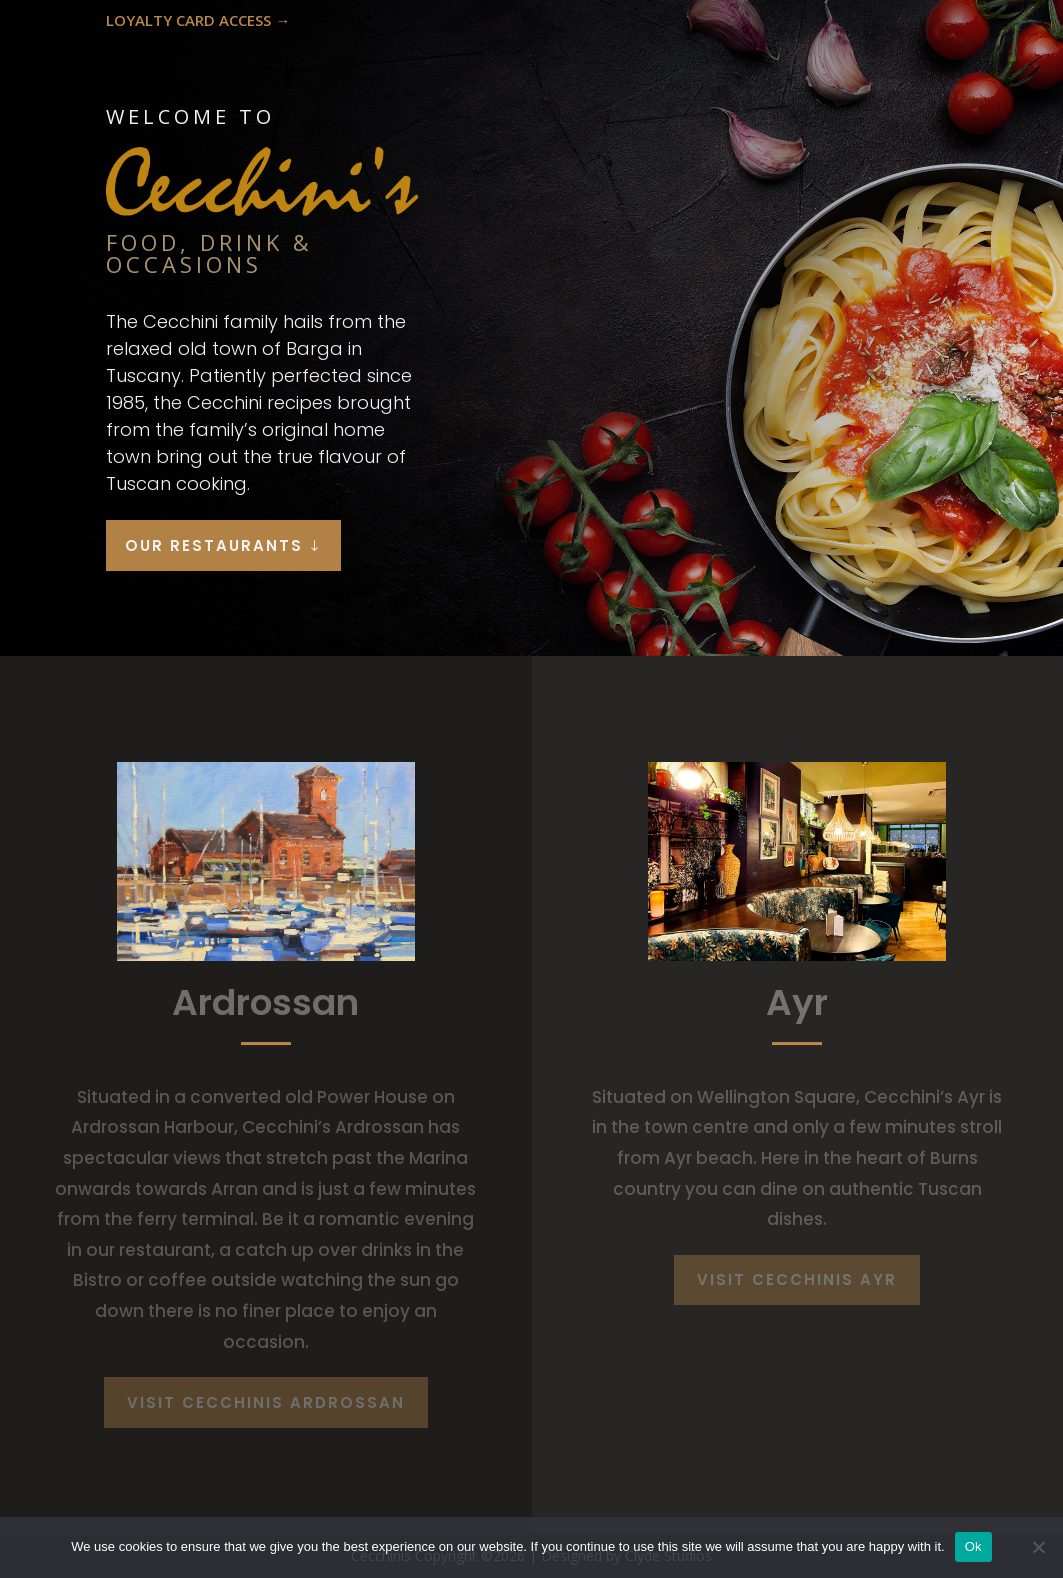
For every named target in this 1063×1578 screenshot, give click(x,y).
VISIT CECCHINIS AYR (797, 1279)
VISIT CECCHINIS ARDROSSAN (266, 1402)
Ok (973, 1546)
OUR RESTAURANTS (214, 545)
